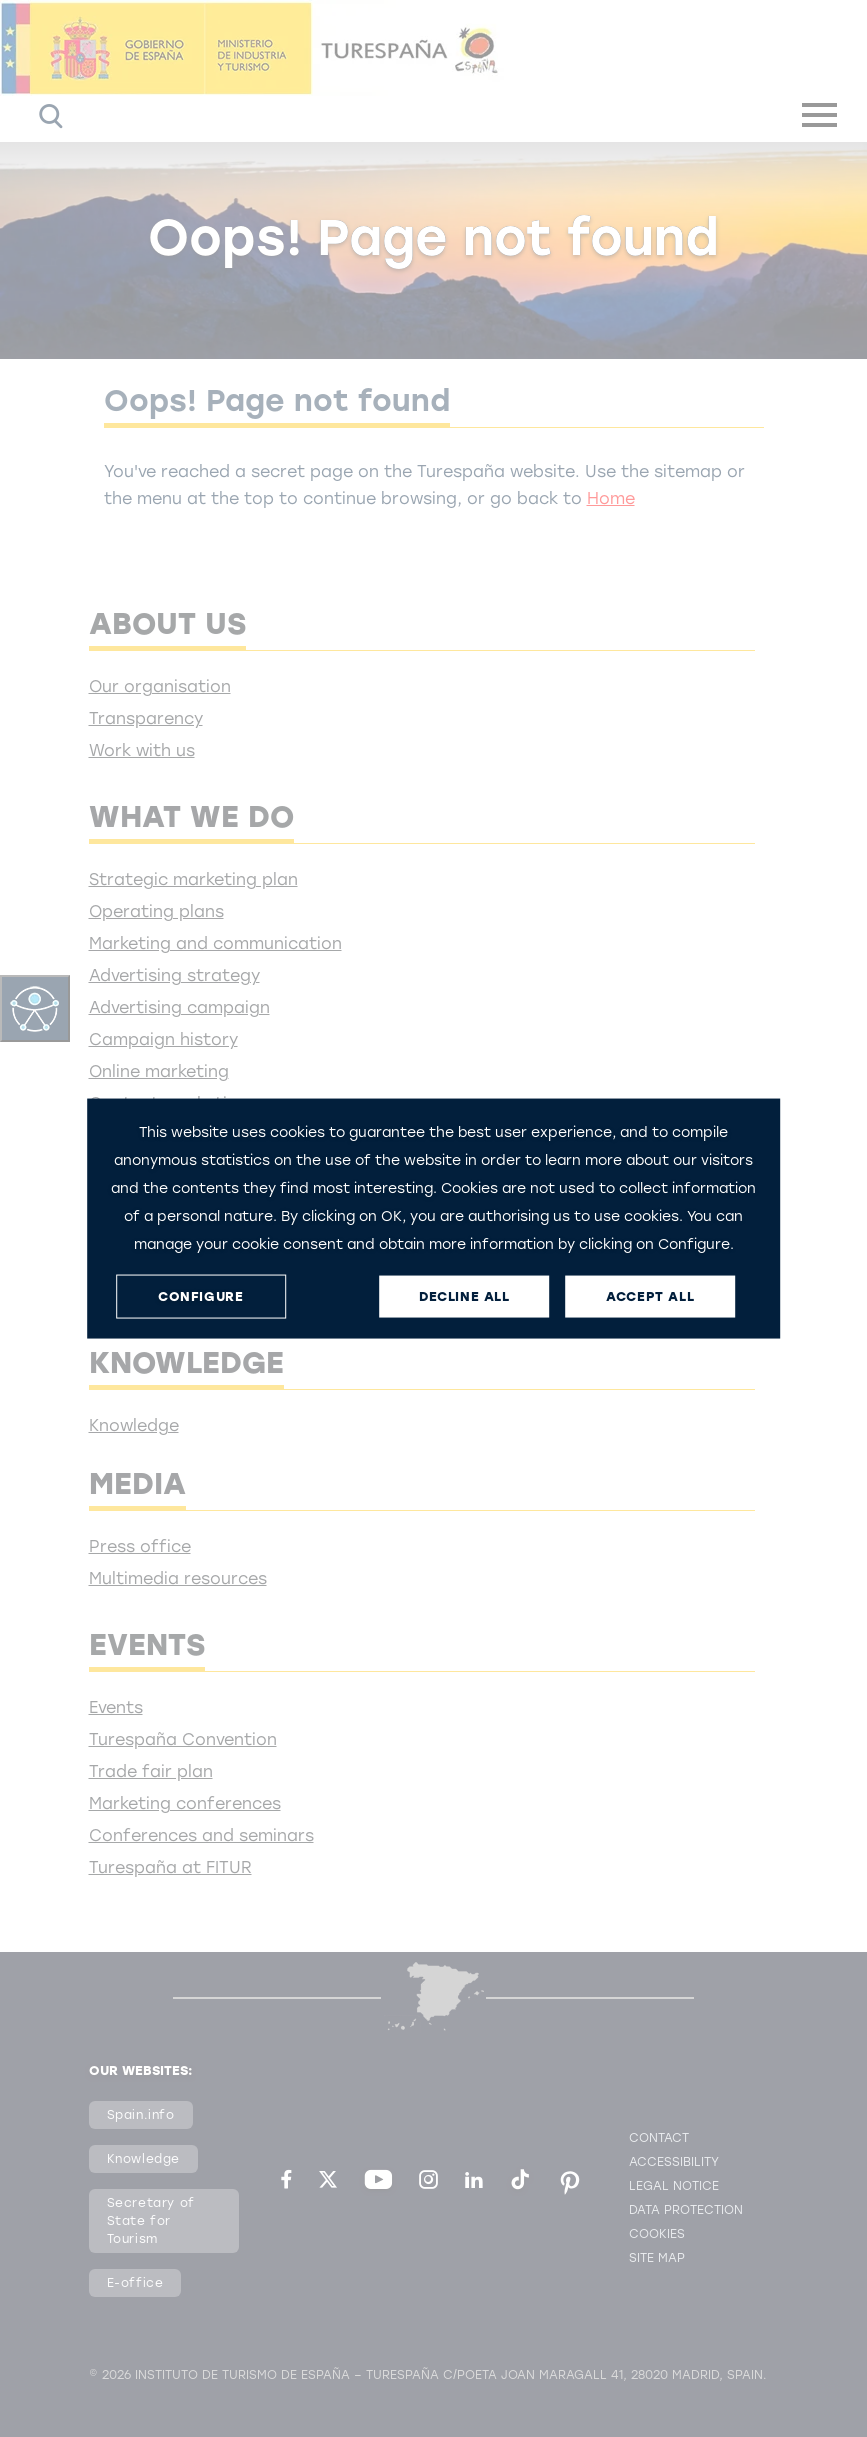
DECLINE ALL (464, 1296)
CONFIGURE (200, 1296)
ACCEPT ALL (650, 1296)
